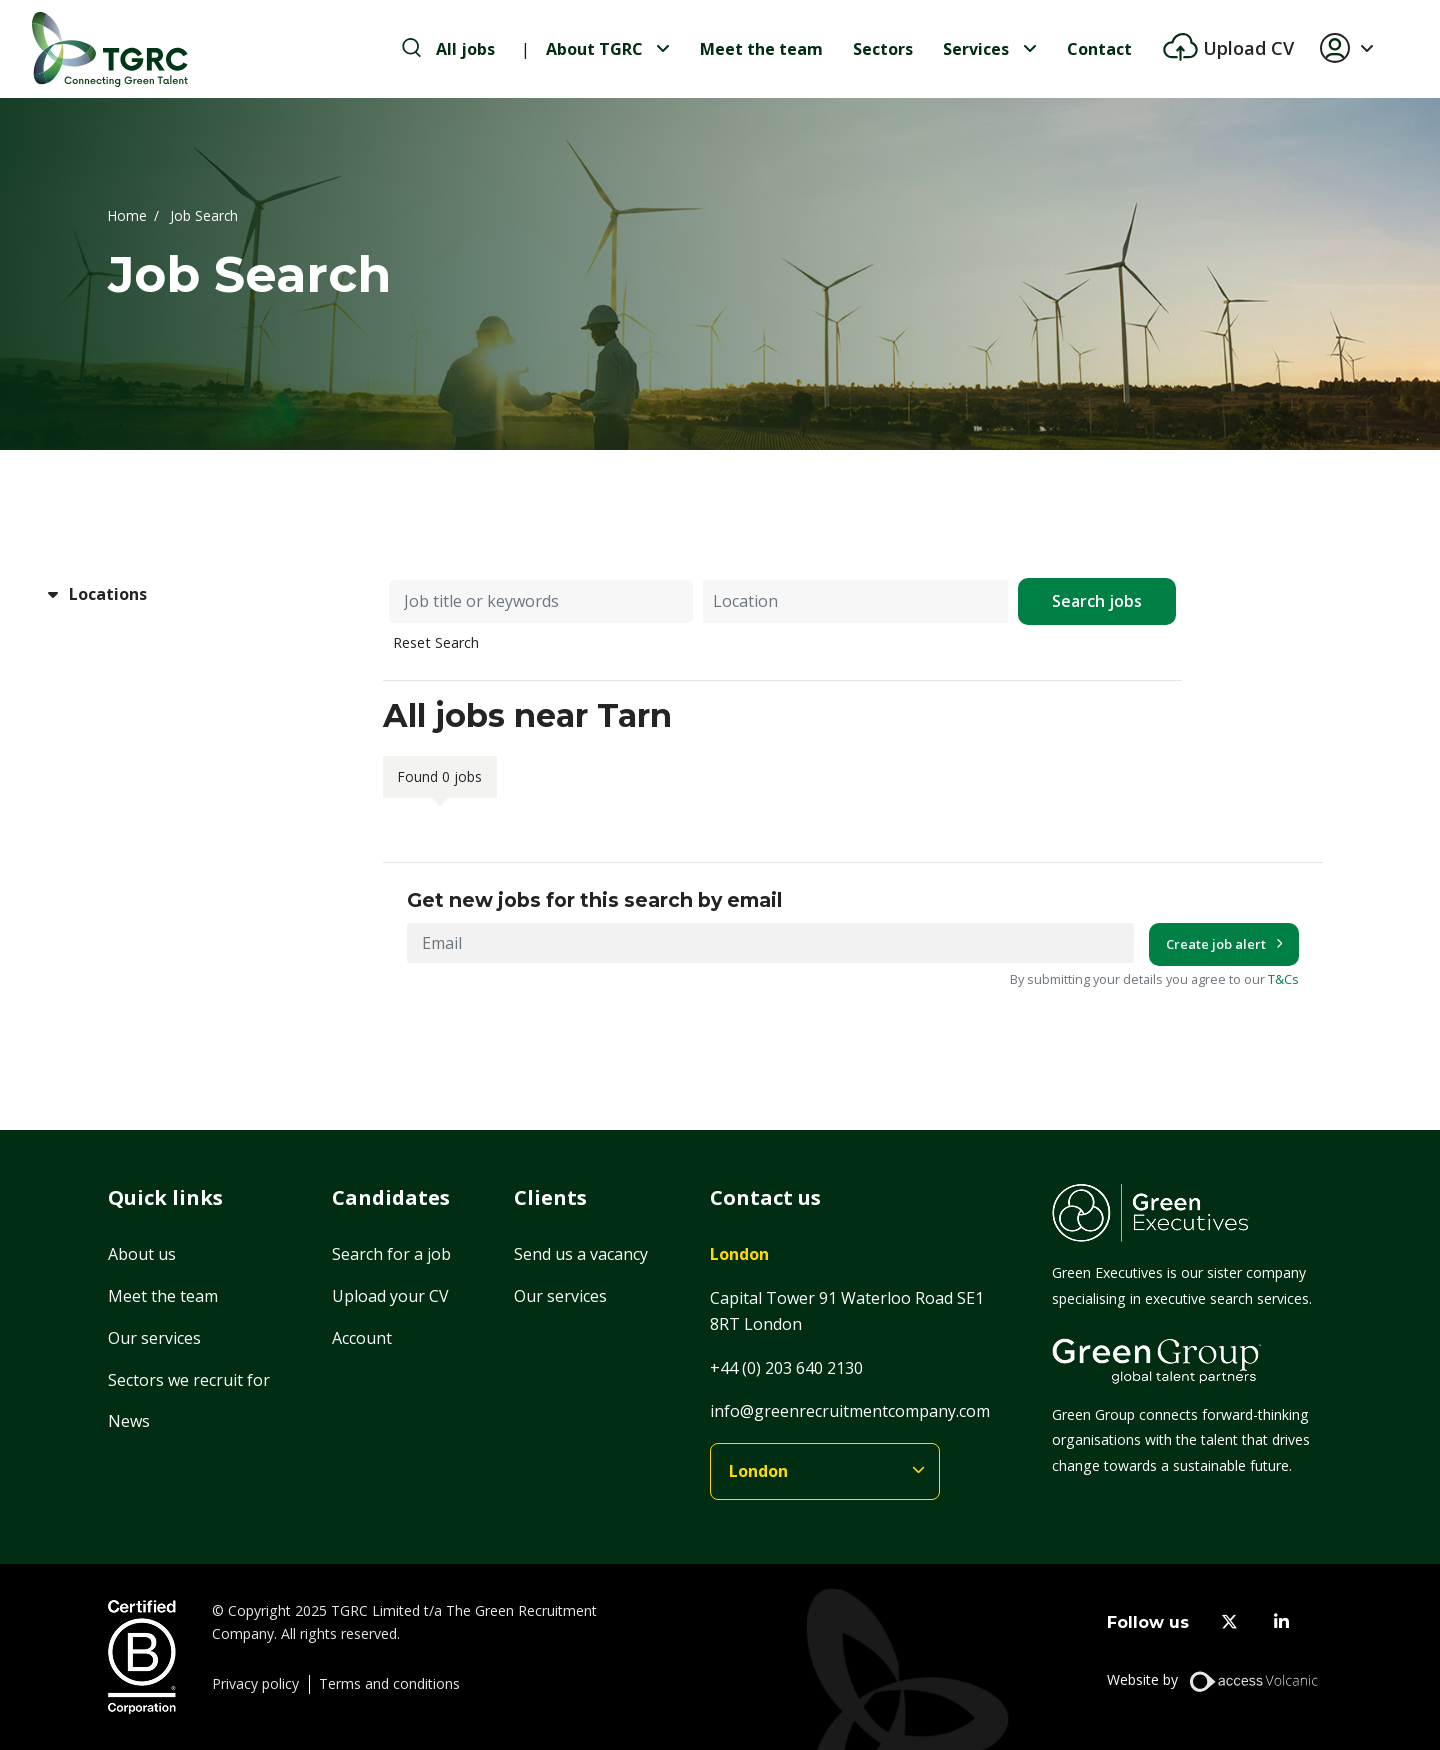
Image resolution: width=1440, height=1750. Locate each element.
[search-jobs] (448, 49)
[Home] (110, 49)
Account (362, 1338)
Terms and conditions (389, 1683)
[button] (1355, 49)
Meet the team (761, 49)
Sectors (883, 49)
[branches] (825, 1471)
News (129, 1421)
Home (127, 214)
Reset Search (436, 643)
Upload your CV (390, 1296)
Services (976, 49)
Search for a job (391, 1254)
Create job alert (1216, 944)
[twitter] (1229, 1622)
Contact (1099, 49)
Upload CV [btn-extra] (1246, 48)
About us (142, 1254)
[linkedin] (1281, 1622)
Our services (154, 1338)
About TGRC (594, 49)
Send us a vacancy (581, 1254)
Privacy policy (255, 1683)
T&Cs (1283, 979)
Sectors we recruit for (189, 1380)
